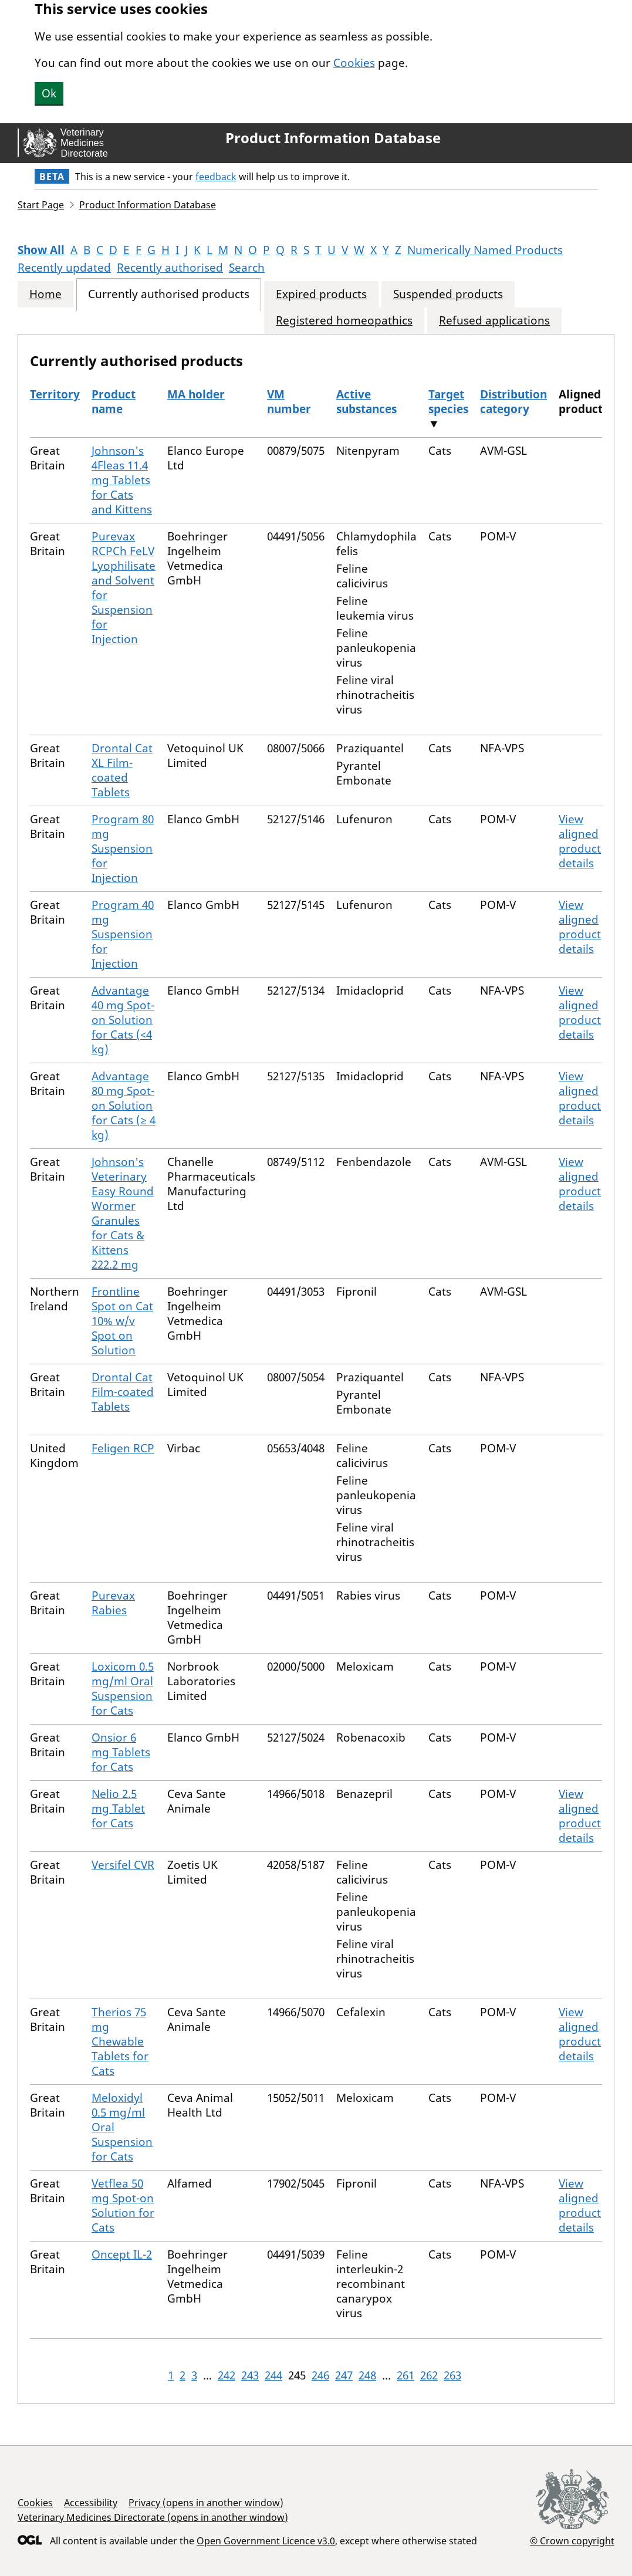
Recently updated (64, 267)
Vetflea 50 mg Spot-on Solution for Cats (123, 2205)
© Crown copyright (572, 2540)
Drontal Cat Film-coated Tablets (123, 1392)
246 (320, 2375)
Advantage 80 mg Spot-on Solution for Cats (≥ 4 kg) (124, 1105)
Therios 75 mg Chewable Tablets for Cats (120, 2041)
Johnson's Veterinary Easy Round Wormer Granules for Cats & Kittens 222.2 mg (123, 1213)
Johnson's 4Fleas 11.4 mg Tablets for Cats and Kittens (122, 480)
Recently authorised (170, 267)
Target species (448, 402)
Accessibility (90, 2502)
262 (429, 2375)
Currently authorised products (168, 294)
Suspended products (448, 294)
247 (344, 2375)
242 (226, 2375)
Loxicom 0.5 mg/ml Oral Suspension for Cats (123, 1688)
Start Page (41, 204)
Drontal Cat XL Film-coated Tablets (122, 770)
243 (250, 2375)
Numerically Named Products (485, 250)
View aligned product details (580, 841)
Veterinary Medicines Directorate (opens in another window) (153, 2517)
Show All (41, 250)
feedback (215, 176)
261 (405, 2375)
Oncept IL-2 (122, 2254)
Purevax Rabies (113, 1603)
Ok (49, 93)
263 (452, 2375)
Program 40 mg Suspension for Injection (123, 934)
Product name (114, 402)
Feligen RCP (123, 1448)
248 (367, 2375)
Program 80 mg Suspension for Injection (123, 848)
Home (45, 294)
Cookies (354, 62)
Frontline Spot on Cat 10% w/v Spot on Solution (122, 1321)
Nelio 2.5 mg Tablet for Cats (118, 1808)
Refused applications (494, 320)
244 (273, 2375)
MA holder (196, 394)
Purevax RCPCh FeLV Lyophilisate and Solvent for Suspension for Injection (124, 588)
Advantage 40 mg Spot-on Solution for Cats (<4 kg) (123, 1020)
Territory (55, 394)
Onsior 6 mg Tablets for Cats (121, 1752)
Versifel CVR (123, 1864)
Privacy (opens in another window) (206, 2502)
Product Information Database (333, 138)
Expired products (321, 294)
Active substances (366, 402)
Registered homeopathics (344, 320)
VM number (289, 402)
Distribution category (513, 402)
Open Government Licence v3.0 (266, 2540)
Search (247, 267)
